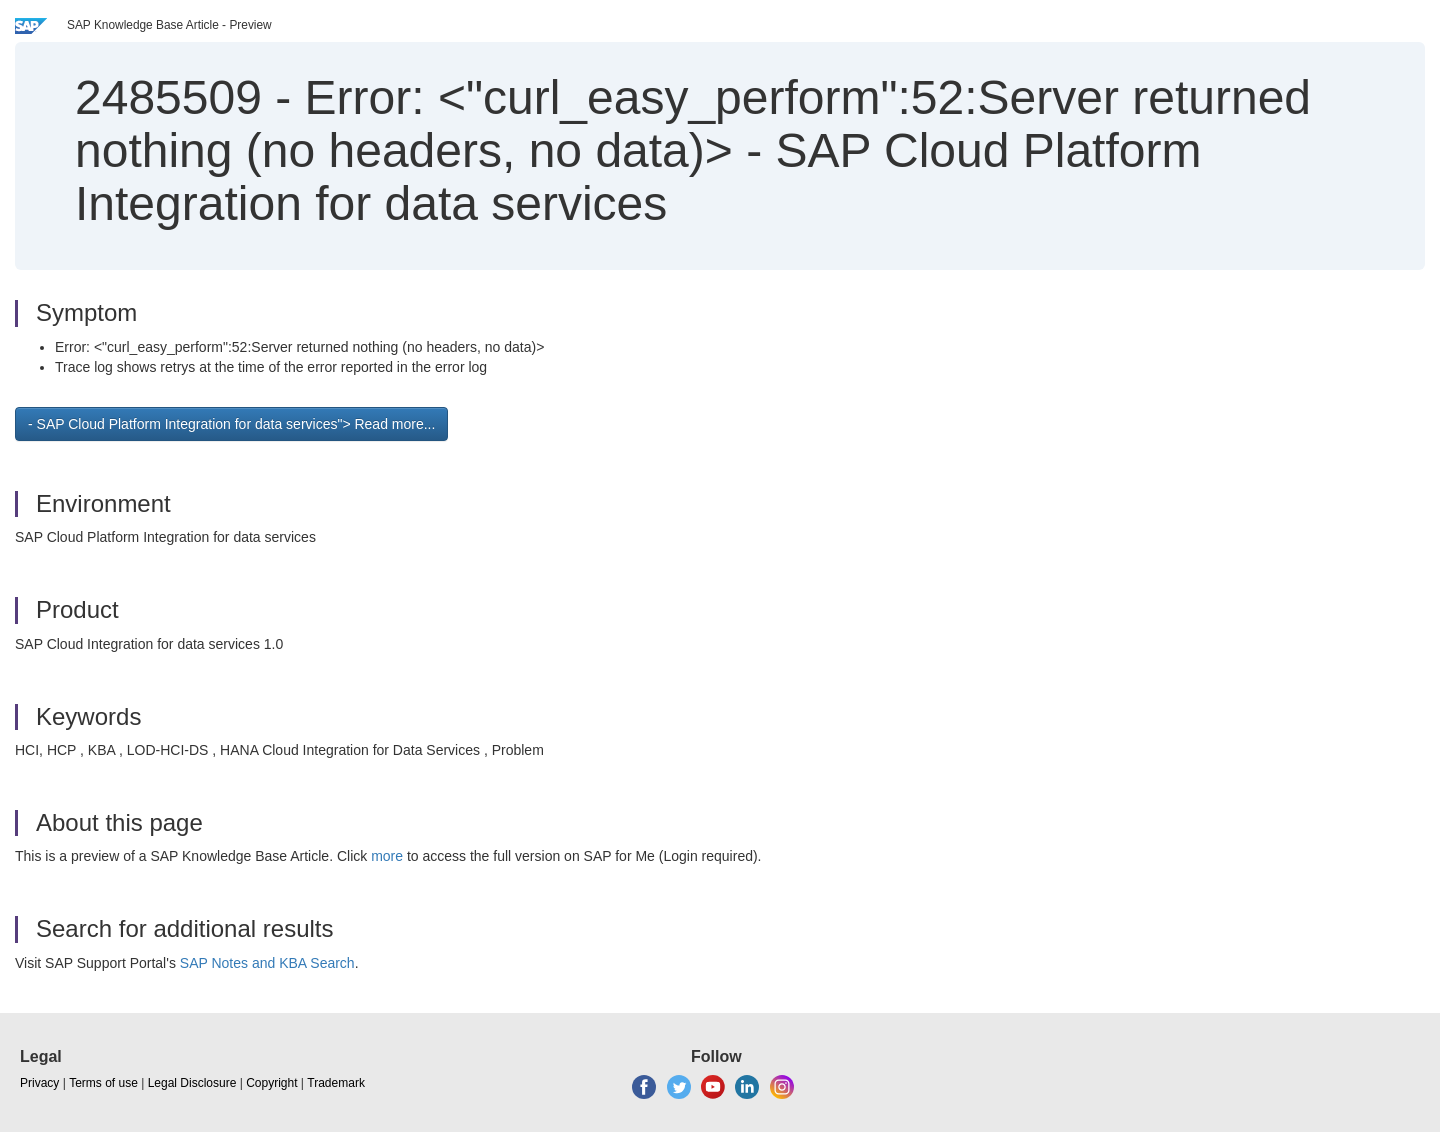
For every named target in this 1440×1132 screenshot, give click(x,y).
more (387, 856)
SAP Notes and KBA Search (267, 963)
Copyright (271, 1083)
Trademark (336, 1083)
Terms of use (103, 1083)
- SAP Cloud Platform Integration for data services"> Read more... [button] (231, 424)
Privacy (39, 1083)
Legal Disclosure (192, 1083)
